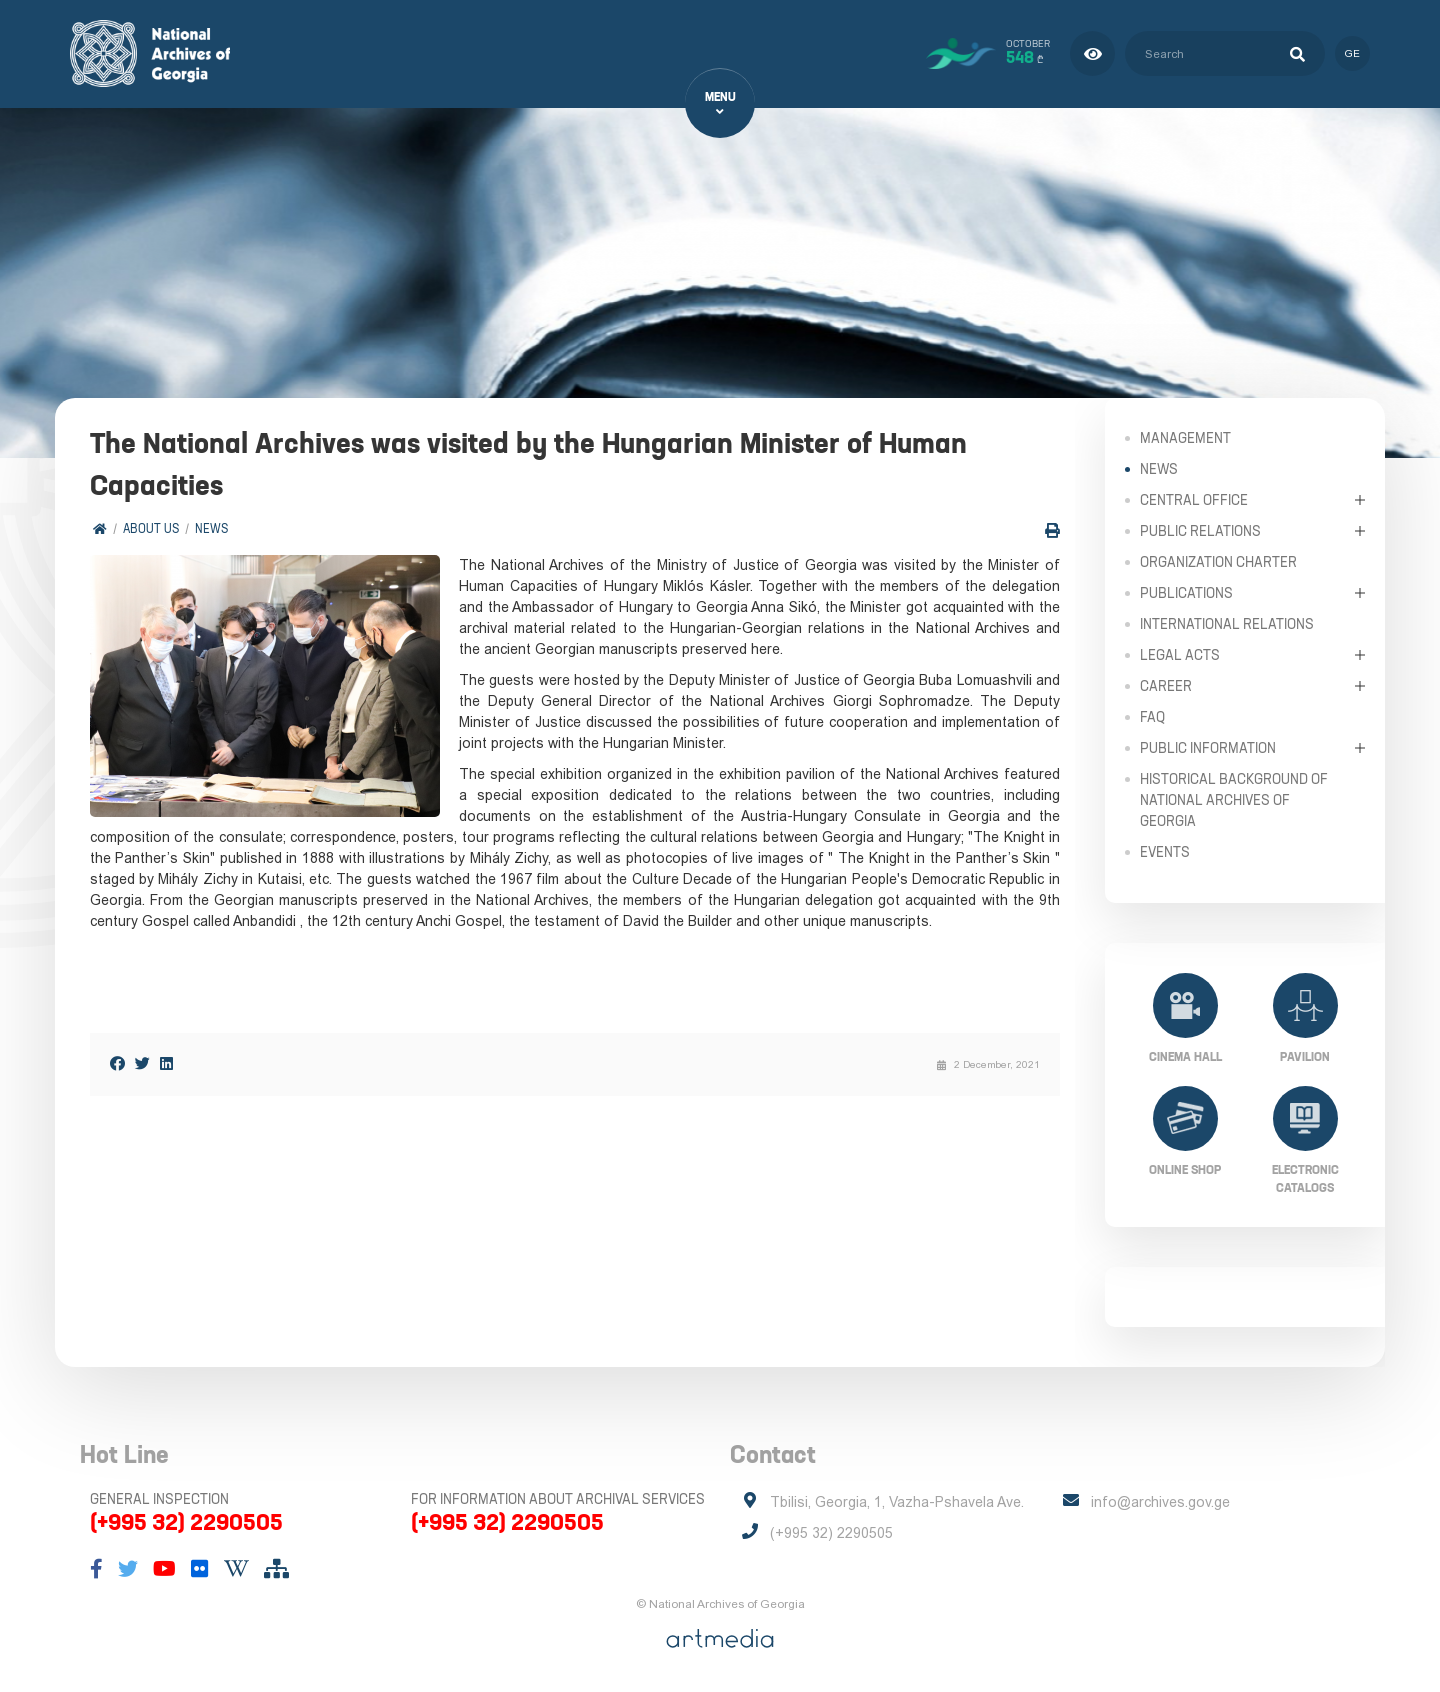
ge (1352, 53)
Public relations (1200, 530)
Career (1166, 685)
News (211, 529)
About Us (151, 529)
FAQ (1152, 716)
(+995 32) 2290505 (186, 1522)
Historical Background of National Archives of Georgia (1234, 799)
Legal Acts (1180, 654)
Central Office (1194, 499)
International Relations (1227, 623)
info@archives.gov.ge (1160, 1502)
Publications (1186, 592)
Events (1165, 851)
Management (1185, 437)
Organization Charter (1218, 561)
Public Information (1208, 747)
